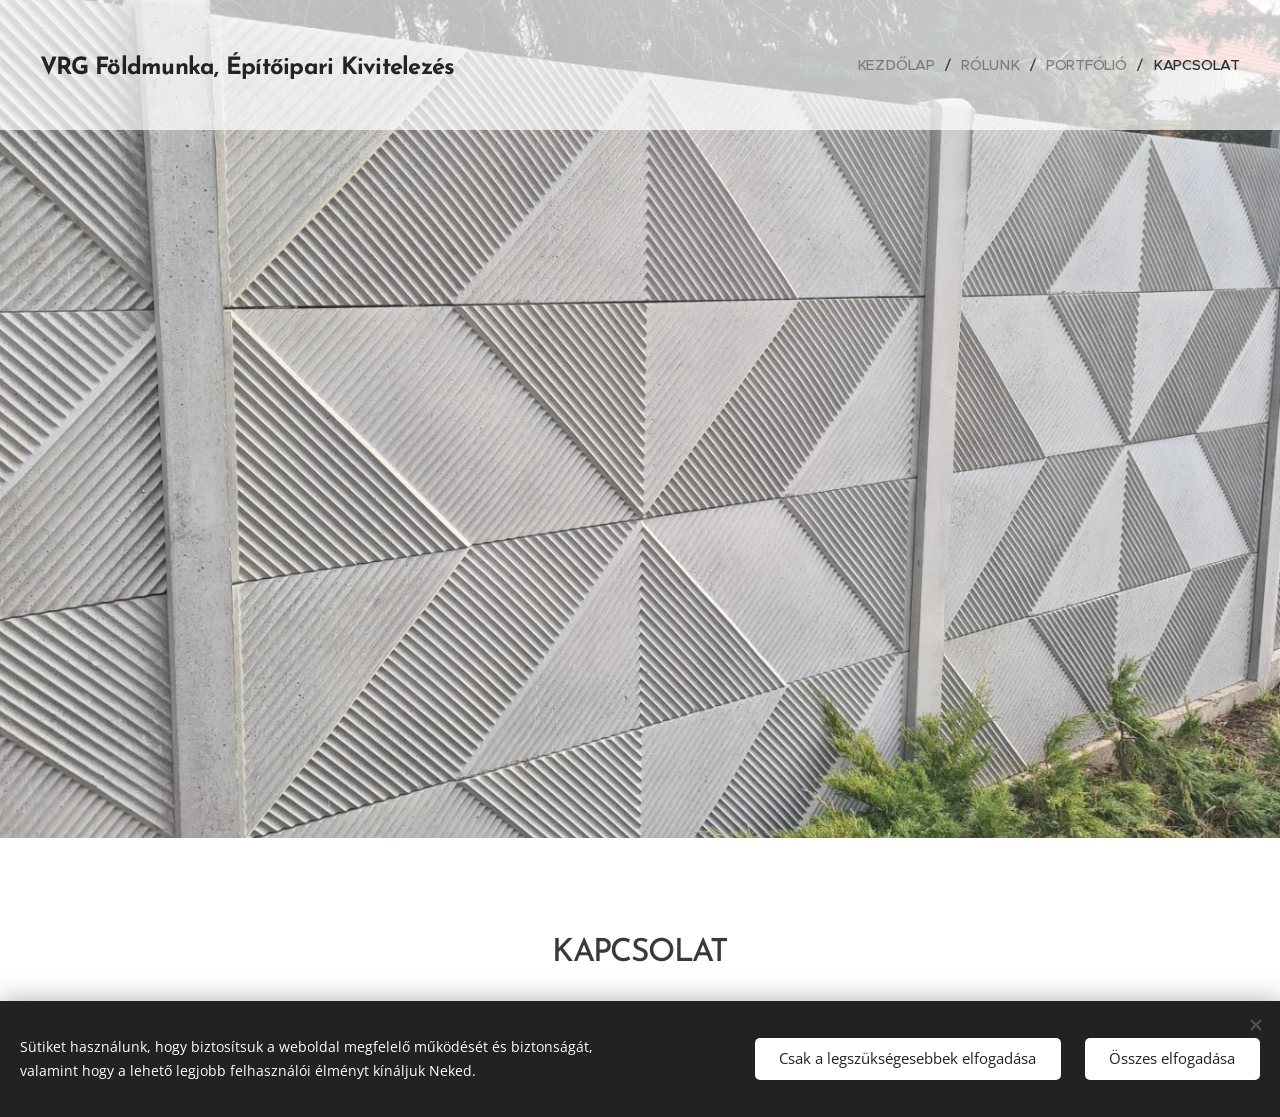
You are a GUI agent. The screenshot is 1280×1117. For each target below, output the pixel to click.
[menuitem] (900, 65)
